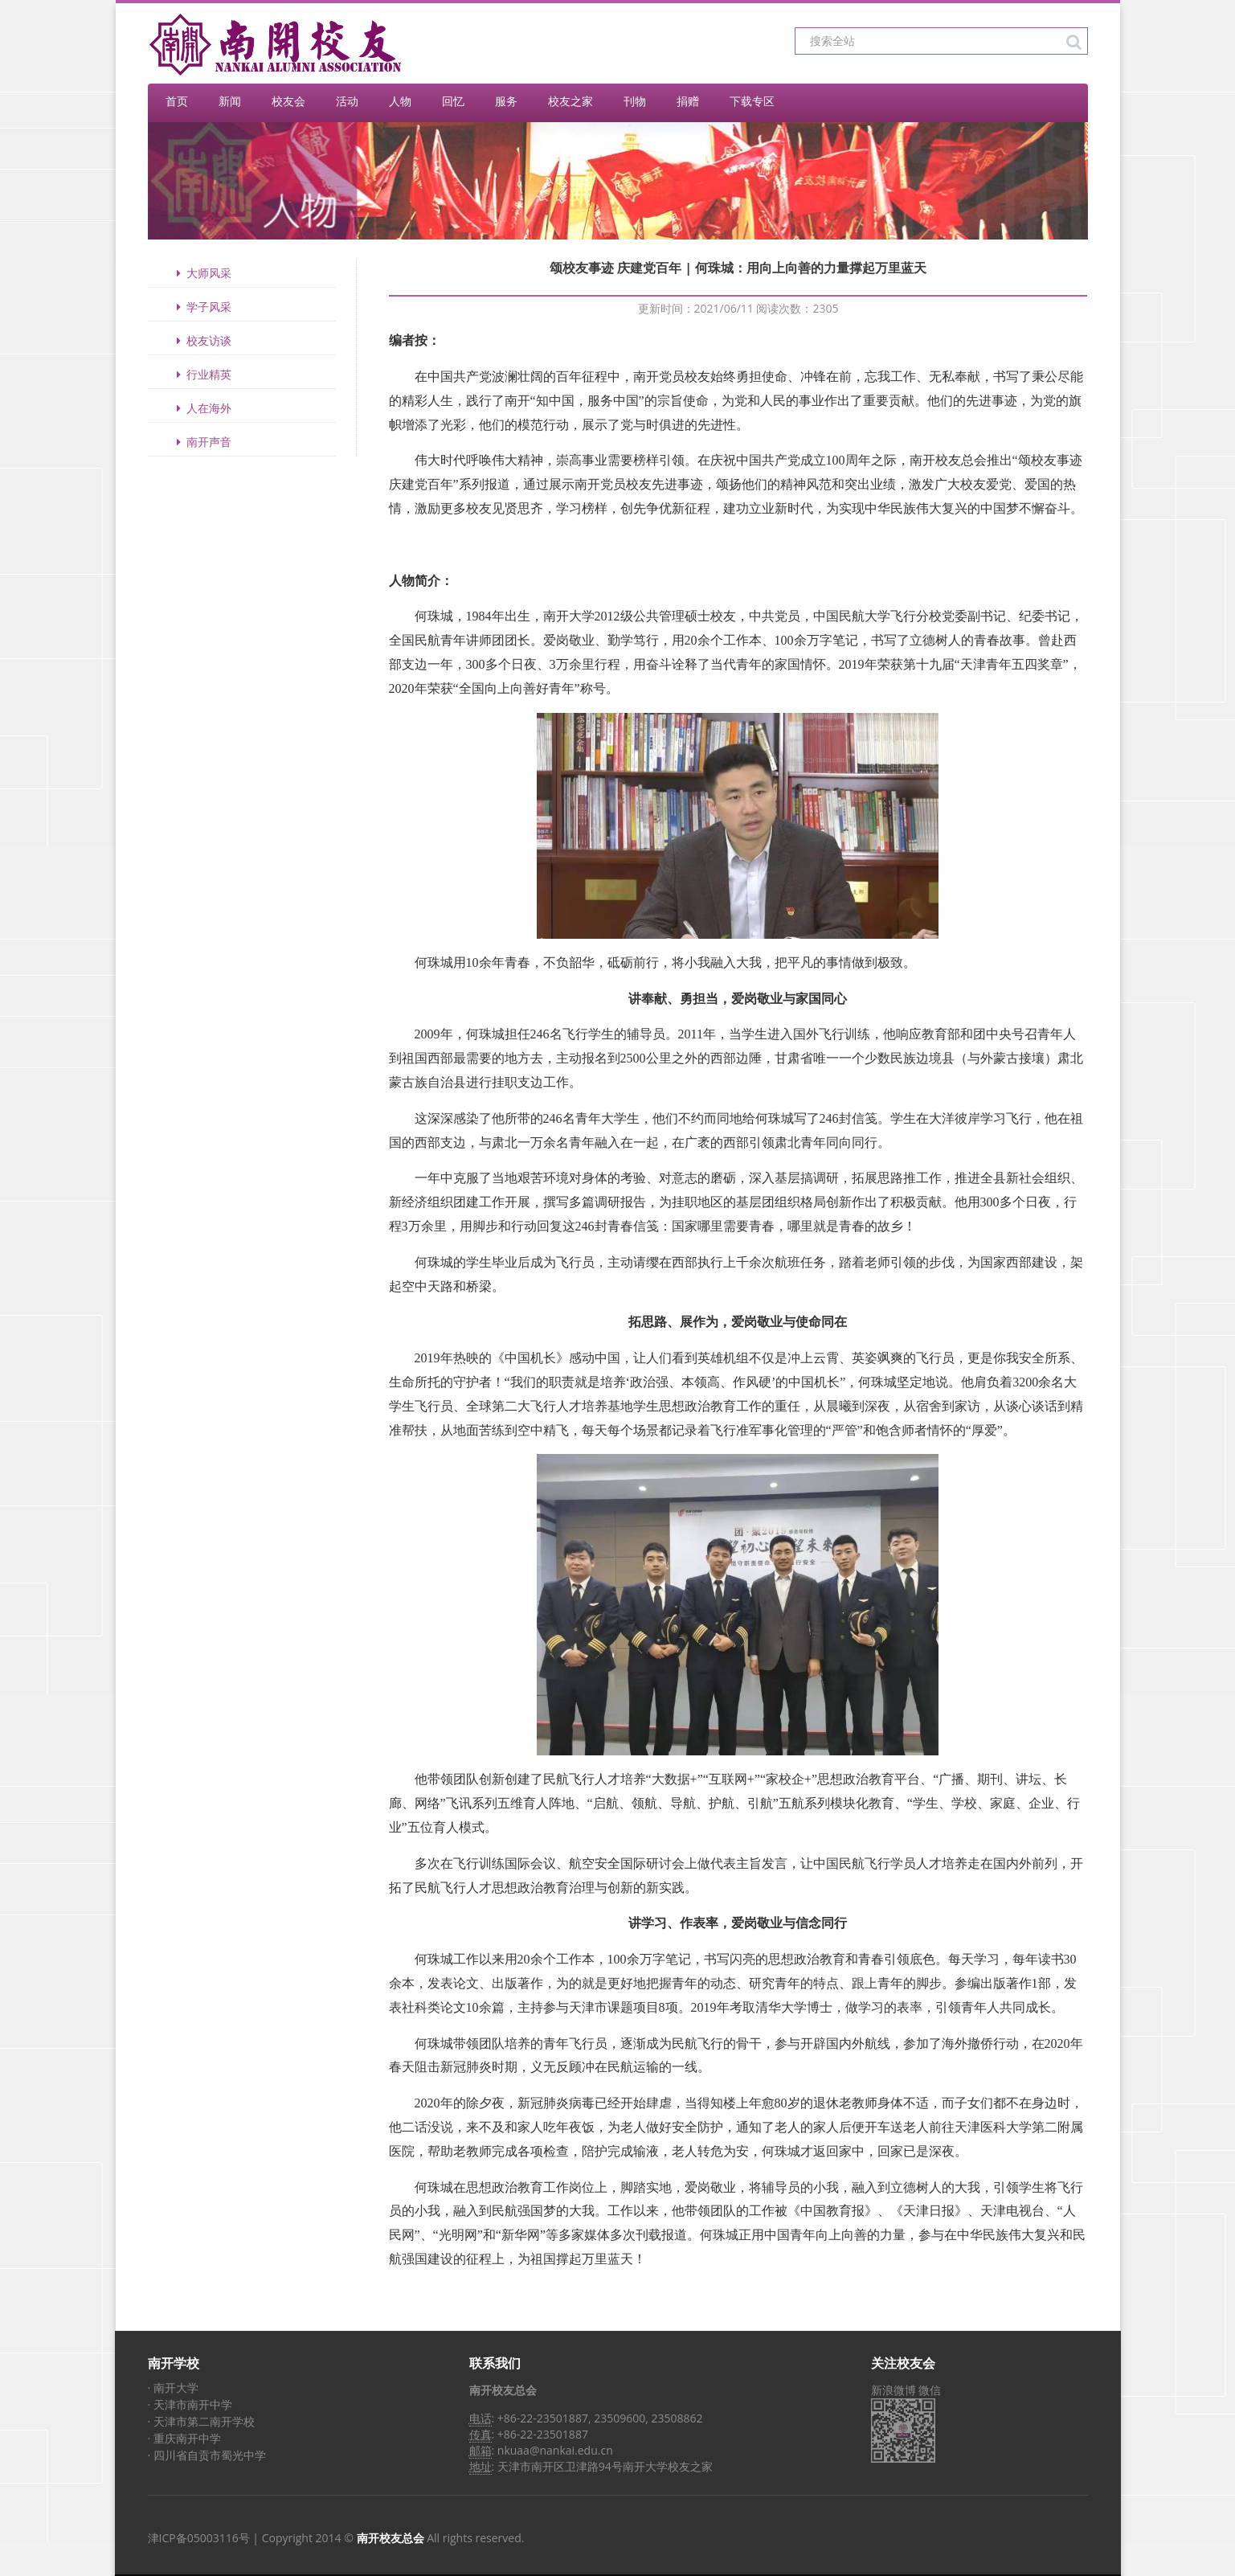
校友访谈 (201, 340)
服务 (506, 101)
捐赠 (688, 101)
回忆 (453, 101)
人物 (400, 101)
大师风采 (201, 273)
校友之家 (570, 101)
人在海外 (201, 408)
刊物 (635, 101)
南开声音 (201, 441)
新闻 (230, 101)
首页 (177, 101)
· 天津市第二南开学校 (201, 2421)
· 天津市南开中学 (190, 2404)
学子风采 (201, 306)
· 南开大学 (173, 2387)
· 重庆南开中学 (184, 2438)
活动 (347, 101)
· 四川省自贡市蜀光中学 (207, 2455)
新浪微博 (893, 2390)
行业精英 (201, 374)
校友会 (288, 101)
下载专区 (752, 101)
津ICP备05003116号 (199, 2537)
